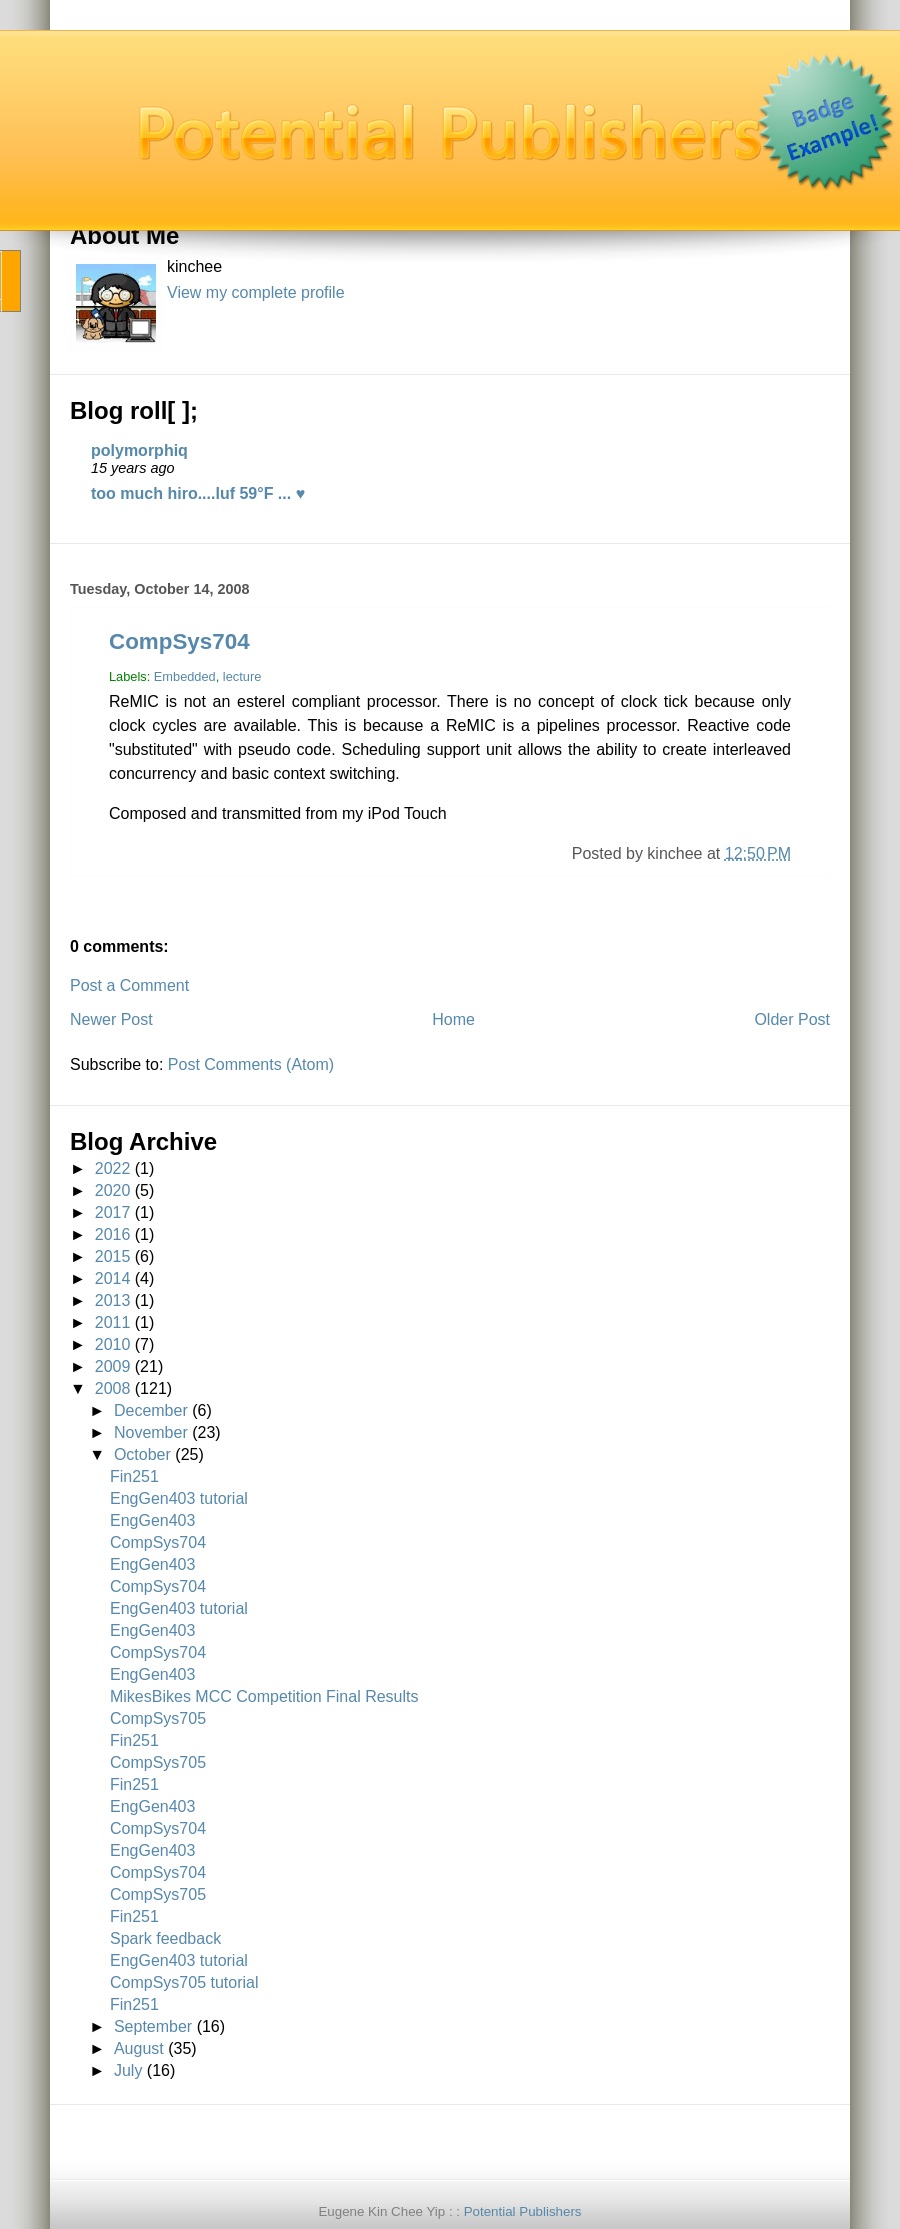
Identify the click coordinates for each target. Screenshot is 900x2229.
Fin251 (134, 1476)
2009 (113, 1366)
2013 (113, 1300)
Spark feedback (165, 1938)
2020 (113, 1190)
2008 (113, 1388)
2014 (113, 1278)
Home (453, 1019)
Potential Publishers (523, 2211)
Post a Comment (129, 985)
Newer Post (111, 1019)
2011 (113, 1322)
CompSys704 (179, 641)
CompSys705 (158, 1718)
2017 (113, 1212)
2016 (113, 1234)
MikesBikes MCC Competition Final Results (264, 1696)
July (128, 2070)
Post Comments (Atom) (251, 1064)
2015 (113, 1256)
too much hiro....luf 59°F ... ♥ (198, 493)
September (153, 2026)
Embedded (185, 676)
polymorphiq (139, 450)
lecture (242, 676)
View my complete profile (256, 292)
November (151, 1432)
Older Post (792, 1019)
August (139, 2048)
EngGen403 (152, 1520)
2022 (113, 1168)
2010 (113, 1344)
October (142, 1454)
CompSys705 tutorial (184, 1982)
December (151, 1410)
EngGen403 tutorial (179, 1498)
